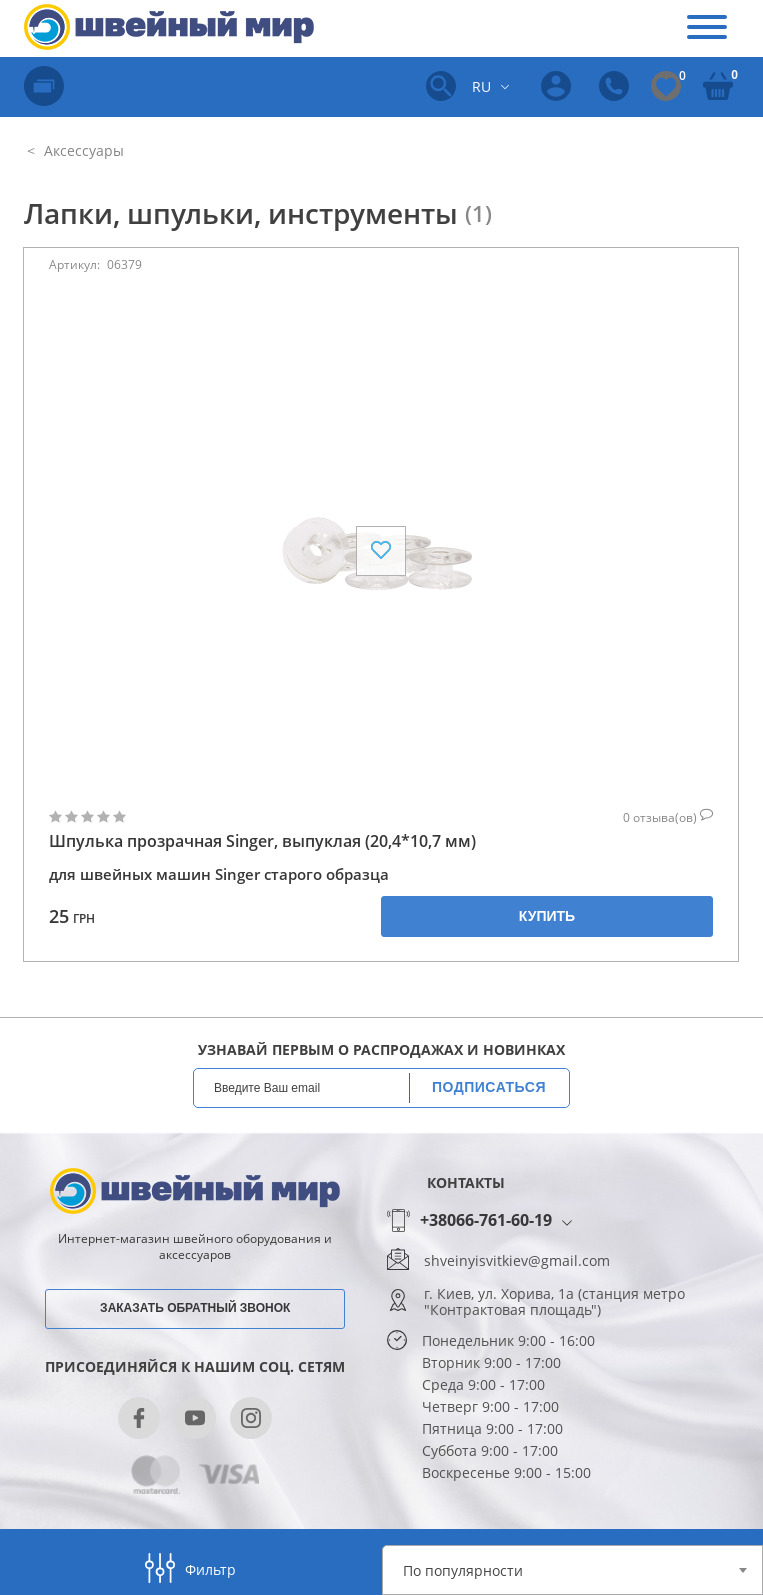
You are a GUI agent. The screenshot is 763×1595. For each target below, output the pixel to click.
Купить (547, 916)
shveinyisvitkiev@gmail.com (517, 1261)
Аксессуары (82, 150)
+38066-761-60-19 (486, 1221)
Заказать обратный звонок (195, 1308)
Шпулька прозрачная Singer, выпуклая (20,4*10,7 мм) (262, 841)
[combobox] (573, 1570)
